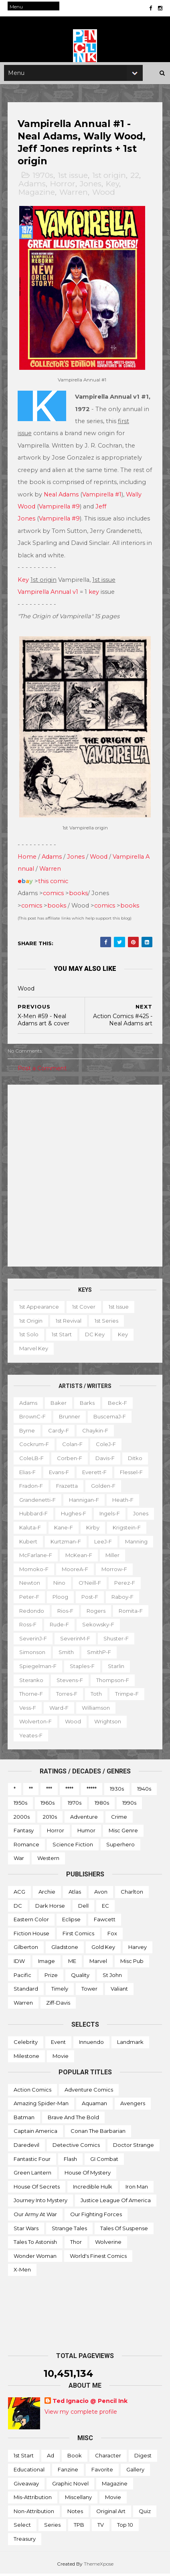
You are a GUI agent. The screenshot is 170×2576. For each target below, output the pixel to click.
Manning (62, 1557)
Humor (86, 1832)
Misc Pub (132, 1963)
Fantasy (24, 1832)
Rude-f (129, 1626)
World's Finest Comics (98, 2258)
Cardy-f (59, 1432)
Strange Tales (69, 2230)
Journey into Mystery (40, 2202)
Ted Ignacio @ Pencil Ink (90, 2403)
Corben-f (70, 1460)
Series (52, 2527)
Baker (59, 1405)
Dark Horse (50, 1907)
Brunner (70, 1418)
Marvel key (34, 1350)
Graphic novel (70, 2485)
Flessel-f (131, 1474)
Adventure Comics (89, 2091)
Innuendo (91, 2044)
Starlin (28, 1682)
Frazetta (67, 1488)
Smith (105, 1654)
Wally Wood (46, 509)
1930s (117, 1791)
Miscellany (78, 2499)
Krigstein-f (34, 1543)
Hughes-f (74, 1516)
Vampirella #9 (87, 509)
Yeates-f (31, 1737)
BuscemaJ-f (110, 1418)
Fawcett (104, 1921)
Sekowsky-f (36, 1640)
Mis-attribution (33, 2499)
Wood (104, 197)
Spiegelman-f (75, 1668)
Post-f (28, 1613)
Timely (59, 1990)
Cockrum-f (34, 1446)
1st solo (29, 1336)
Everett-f (95, 1474)
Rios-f (131, 1613)
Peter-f (99, 1599)
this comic (53, 883)
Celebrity (26, 2044)
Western (48, 1860)
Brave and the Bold (73, 2119)
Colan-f (73, 1446)
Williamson (133, 1710)
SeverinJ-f (79, 1640)
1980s (102, 1804)
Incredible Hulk (92, 2188)
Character (108, 2458)
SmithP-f (32, 1668)
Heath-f (123, 1502)
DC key (95, 1336)
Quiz (145, 2513)
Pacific (22, 1977)
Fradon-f (31, 1488)
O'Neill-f (31, 1599)
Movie (61, 2058)
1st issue (73, 180)
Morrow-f (72, 1585)
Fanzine (68, 2471)
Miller (67, 1571)
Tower (89, 1990)
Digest (143, 2458)
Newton (108, 1585)
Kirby (121, 1529)
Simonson (71, 1654)
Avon (100, 1893)
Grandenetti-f (38, 1502)
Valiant (119, 1990)
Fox (112, 1935)
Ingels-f (110, 1516)
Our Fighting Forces (96, 2216)
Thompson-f (36, 1695)
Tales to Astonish (35, 2244)
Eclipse (71, 1921)
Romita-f (64, 1626)
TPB (79, 2527)
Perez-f (65, 1599)
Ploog (130, 1599)
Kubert (70, 1543)
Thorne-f (77, 1695)
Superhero (120, 1846)
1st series (107, 1322)
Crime (119, 1819)
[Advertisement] (85, 1178)
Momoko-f (101, 1571)
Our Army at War (35, 2216)
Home (27, 858)
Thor (76, 2244)
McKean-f (33, 1571)
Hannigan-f (84, 1502)
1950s (20, 1804)
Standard (26, 1990)
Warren (74, 197)
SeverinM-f (121, 1640)
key (94, 595)
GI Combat (104, 2161)
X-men (22, 2271)
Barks (87, 1405)
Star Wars (26, 2230)
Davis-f (105, 1460)
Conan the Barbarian (98, 2133)
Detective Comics (76, 2147)
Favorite (102, 2471)
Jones (91, 188)
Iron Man (136, 2188)
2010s (50, 1819)
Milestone (26, 2058)
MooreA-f (33, 1585)
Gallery (135, 2471)
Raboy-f (61, 1613)
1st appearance (39, 1308)
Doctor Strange (133, 2147)
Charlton (132, 1893)
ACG (19, 1893)
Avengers (132, 2105)
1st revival (69, 1322)
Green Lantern (32, 2174)
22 (135, 180)
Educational (29, 2471)
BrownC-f (33, 1418)
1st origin (109, 180)
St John (112, 1977)
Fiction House (31, 1935)
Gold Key (103, 1949)
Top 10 (125, 2527)
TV (100, 2527)
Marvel (98, 1963)
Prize (51, 1977)
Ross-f (97, 1626)
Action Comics (32, 2091)
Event (58, 2044)
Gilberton (26, 1949)
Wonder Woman (35, 2258)
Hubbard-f (34, 1516)
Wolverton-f (36, 1723)
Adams (32, 188)
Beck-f (118, 1405)
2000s (22, 1819)
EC (105, 1907)
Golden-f (103, 1488)
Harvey (137, 1949)
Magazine (37, 197)
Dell (83, 1907)
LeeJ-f (28, 1557)
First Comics (78, 1935)
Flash (70, 2161)
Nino (138, 1585)
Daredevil (26, 2147)
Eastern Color (31, 1921)
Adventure (84, 1819)
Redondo (97, 1613)
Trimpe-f (31, 1710)
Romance (26, 1846)
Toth (142, 1695)
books (78, 895)
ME (72, 1963)
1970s (43, 180)
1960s (47, 1804)
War (19, 1860)
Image (46, 1963)
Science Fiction (73, 1846)
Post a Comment (42, 1070)
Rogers (29, 1626)
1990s (129, 1804)
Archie (46, 1893)
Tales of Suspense (124, 2230)
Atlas (75, 1893)
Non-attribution (34, 2513)
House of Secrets (37, 2188)
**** (69, 1791)
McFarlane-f (102, 1557)
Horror (63, 188)
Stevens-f (100, 1682)
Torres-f (113, 1695)
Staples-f (119, 1668)
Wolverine (108, 2244)
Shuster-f (32, 1654)
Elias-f (28, 1474)
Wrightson (108, 1723)
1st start (62, 1336)
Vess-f (65, 1710)
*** (49, 1791)
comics (53, 895)
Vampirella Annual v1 (48, 595)
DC (18, 1907)
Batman (24, 2119)
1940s (144, 1791)
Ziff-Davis (58, 2004)
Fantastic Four (32, 2161)
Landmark (130, 2044)
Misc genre (123, 1832)
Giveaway (26, 2485)
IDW (19, 1963)
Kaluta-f (59, 1529)
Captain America (35, 2133)
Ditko (135, 1460)
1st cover (84, 1308)
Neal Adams (89, 497)
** (31, 1791)
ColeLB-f (32, 1460)
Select (22, 2527)
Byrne (27, 1432)
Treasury (25, 2541)
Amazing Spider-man (41, 2105)
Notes (75, 2513)
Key (112, 188)
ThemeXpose (98, 2566)
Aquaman (94, 2105)
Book (74, 2458)
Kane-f (92, 1529)
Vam (117, 497)
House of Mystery (88, 2174)
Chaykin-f (96, 1432)
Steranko (61, 1682)
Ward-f (96, 1710)
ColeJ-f (106, 1446)
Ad (50, 2458)
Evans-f (59, 1474)
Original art (110, 2513)
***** (92, 1791)
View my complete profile (81, 2414)
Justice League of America (116, 2202)
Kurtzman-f (107, 1543)
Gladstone (64, 1949)
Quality (80, 1977)
